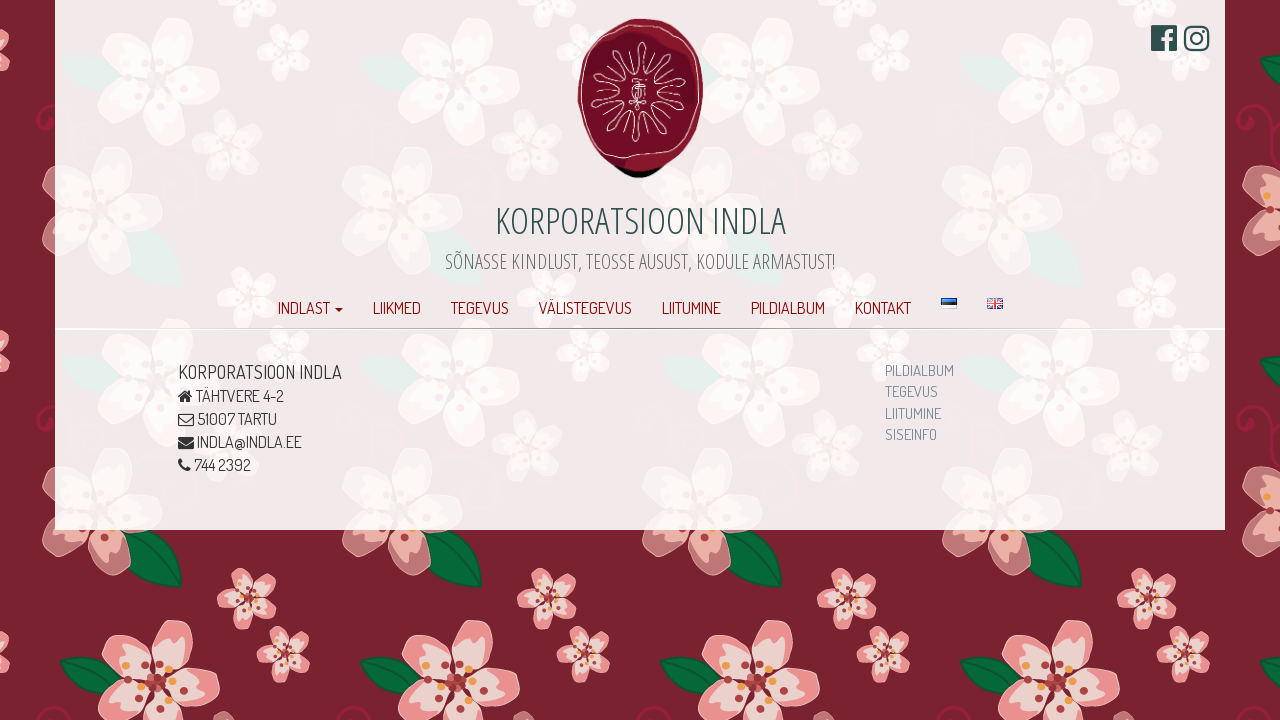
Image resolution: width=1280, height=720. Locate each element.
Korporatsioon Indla (640, 219)
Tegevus (480, 308)
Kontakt (883, 308)
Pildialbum (788, 308)
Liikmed (397, 308)
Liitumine (691, 308)
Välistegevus (585, 308)
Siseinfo (911, 434)
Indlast (310, 308)
